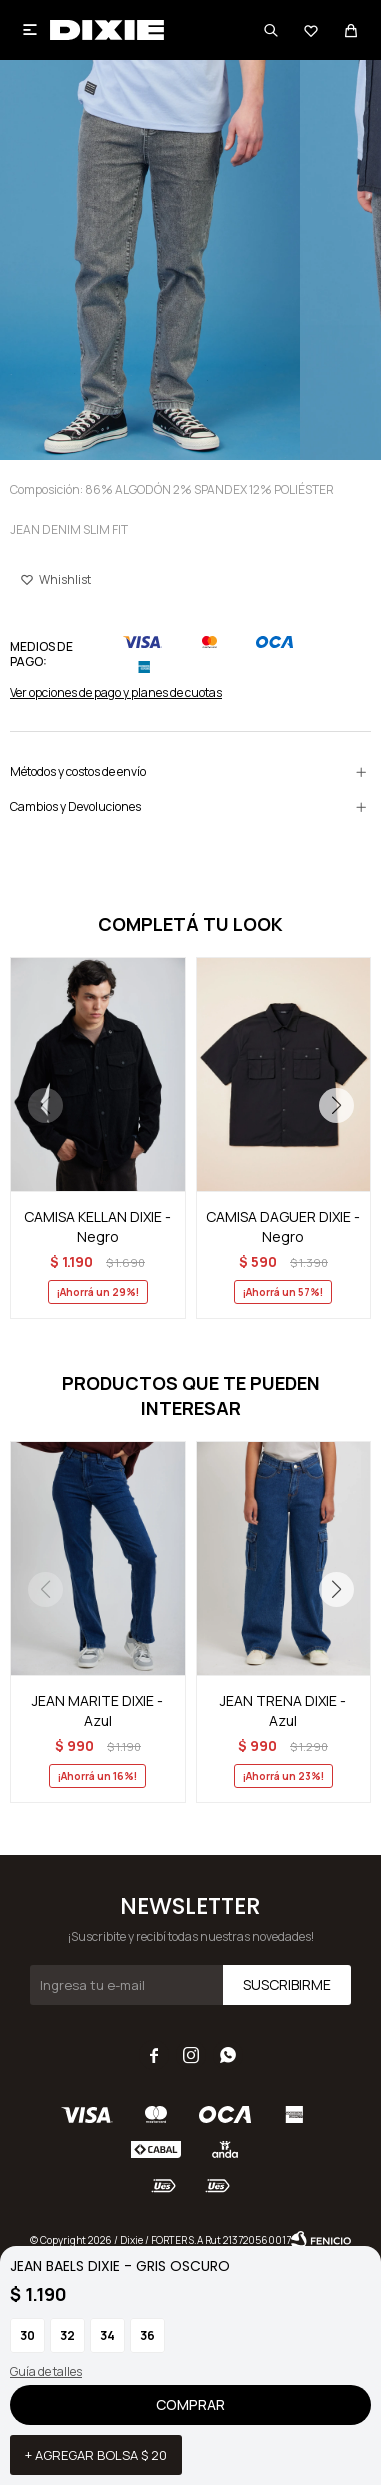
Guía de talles (46, 2371)
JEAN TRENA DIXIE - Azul (283, 1710)
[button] (336, 1106)
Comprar (190, 2404)
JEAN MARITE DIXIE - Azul (97, 1710)
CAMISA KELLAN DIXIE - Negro (97, 1226)
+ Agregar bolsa (96, 2455)
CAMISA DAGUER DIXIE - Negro (283, 1226)
